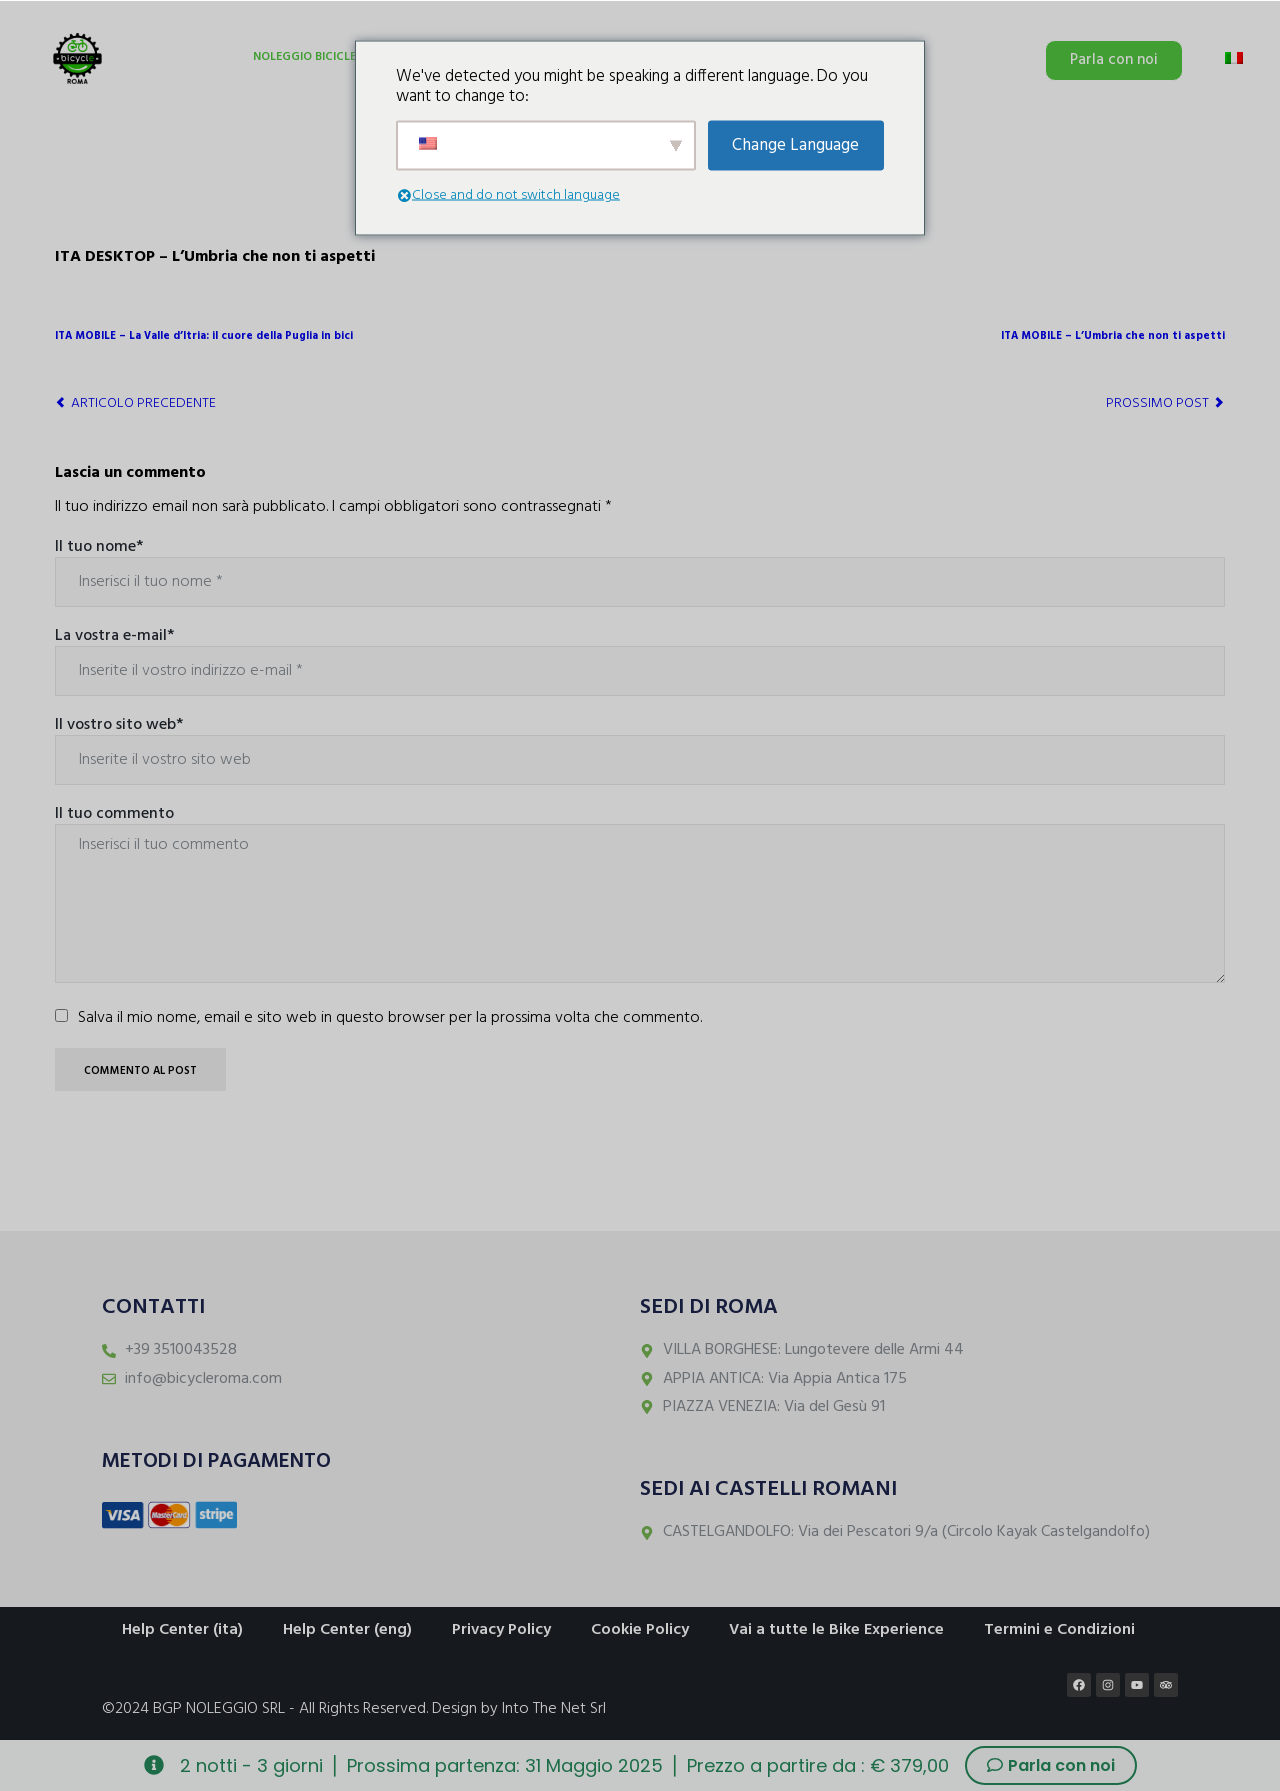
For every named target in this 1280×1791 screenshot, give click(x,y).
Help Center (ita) (182, 1630)
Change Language (795, 145)
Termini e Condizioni (1059, 1630)
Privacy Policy (501, 1630)
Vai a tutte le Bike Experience (836, 1630)
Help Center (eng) (347, 1630)
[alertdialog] (640, 1765)
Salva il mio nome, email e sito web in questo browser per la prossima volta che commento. (390, 1018)
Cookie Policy (640, 1630)
